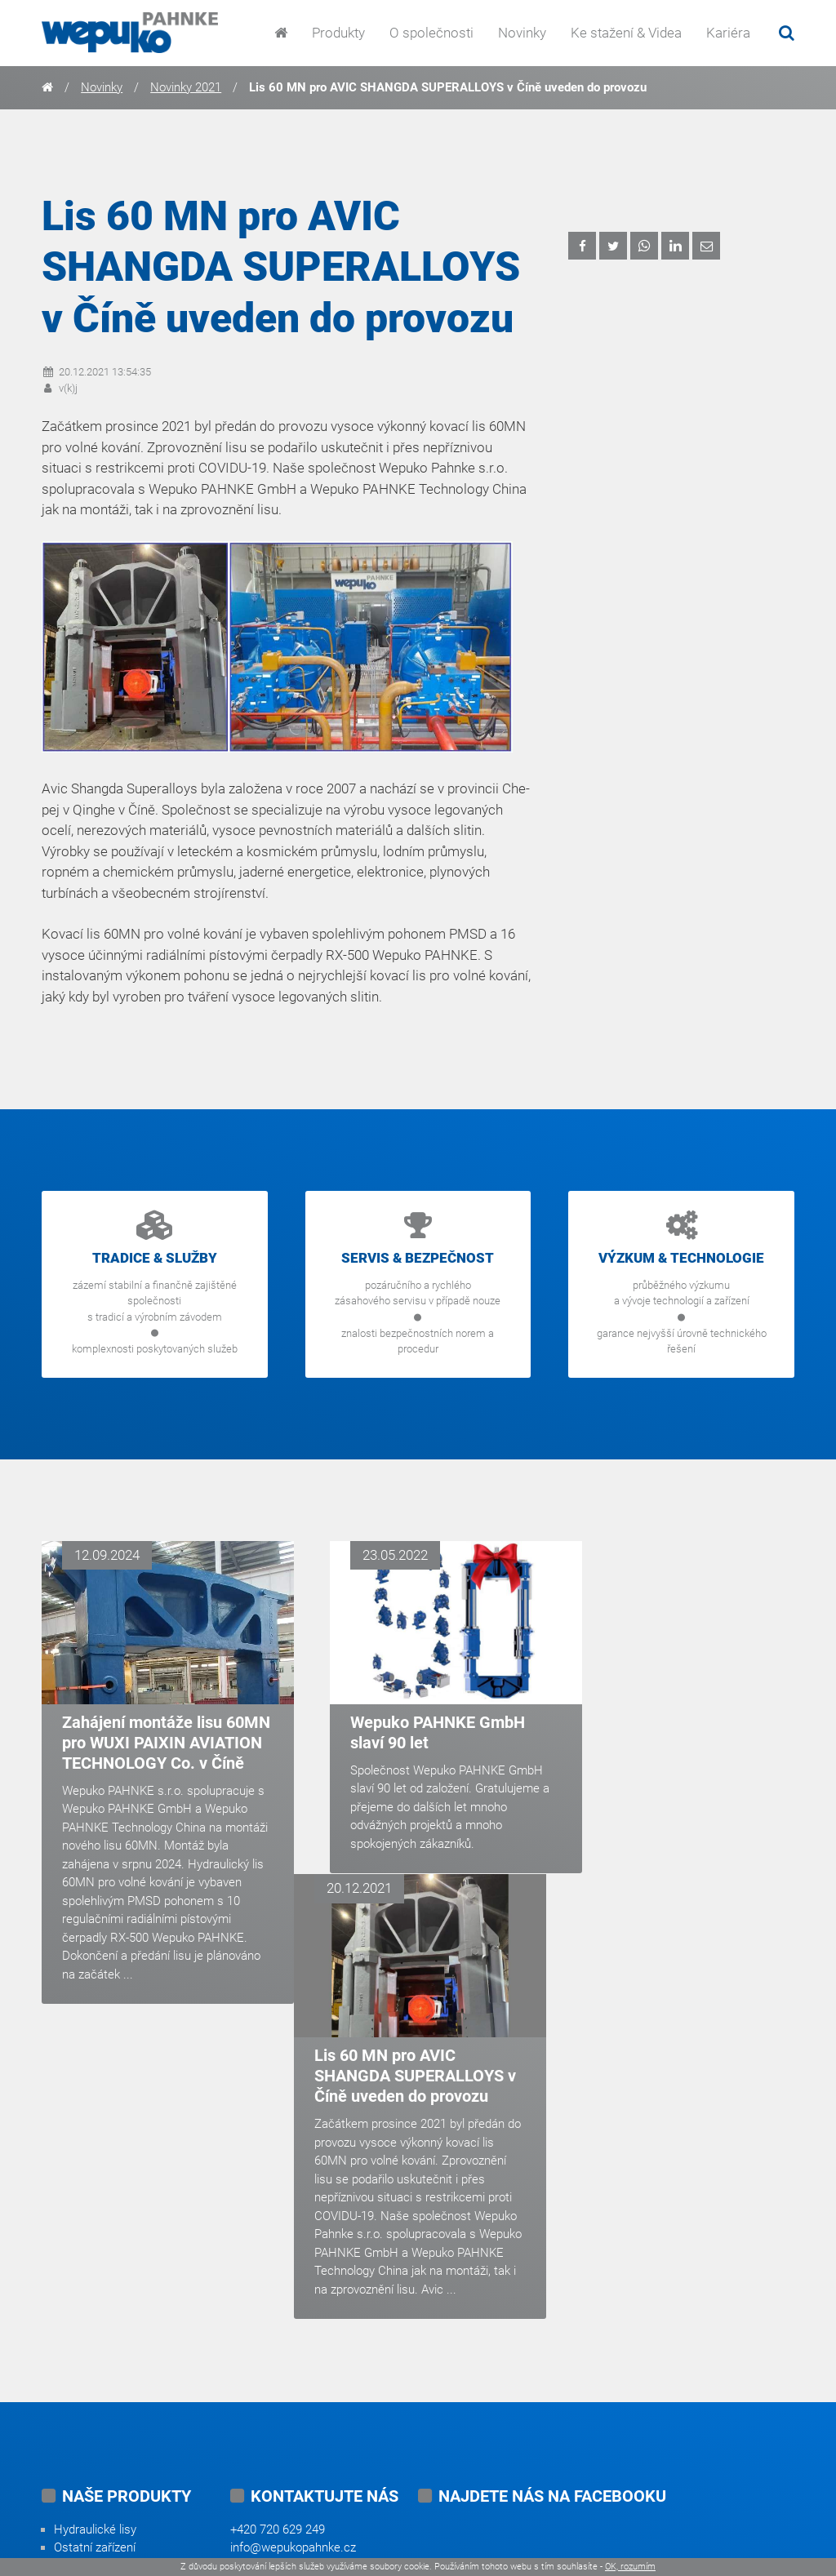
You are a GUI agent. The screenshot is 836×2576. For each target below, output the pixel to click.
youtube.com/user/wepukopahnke (509, 2417)
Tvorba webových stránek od (587, 2531)
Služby (71, 2380)
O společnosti (431, 32)
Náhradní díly (88, 2399)
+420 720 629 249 (277, 2270)
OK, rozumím (630, 2566)
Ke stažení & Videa (626, 32)
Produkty (338, 32)
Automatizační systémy (116, 2343)
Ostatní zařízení (95, 2288)
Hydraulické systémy (109, 2325)
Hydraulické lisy (95, 2270)
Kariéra (728, 32)
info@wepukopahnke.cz (293, 2288)
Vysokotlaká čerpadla (110, 2306)
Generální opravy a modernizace (139, 2362)
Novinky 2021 (185, 87)
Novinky (522, 32)
